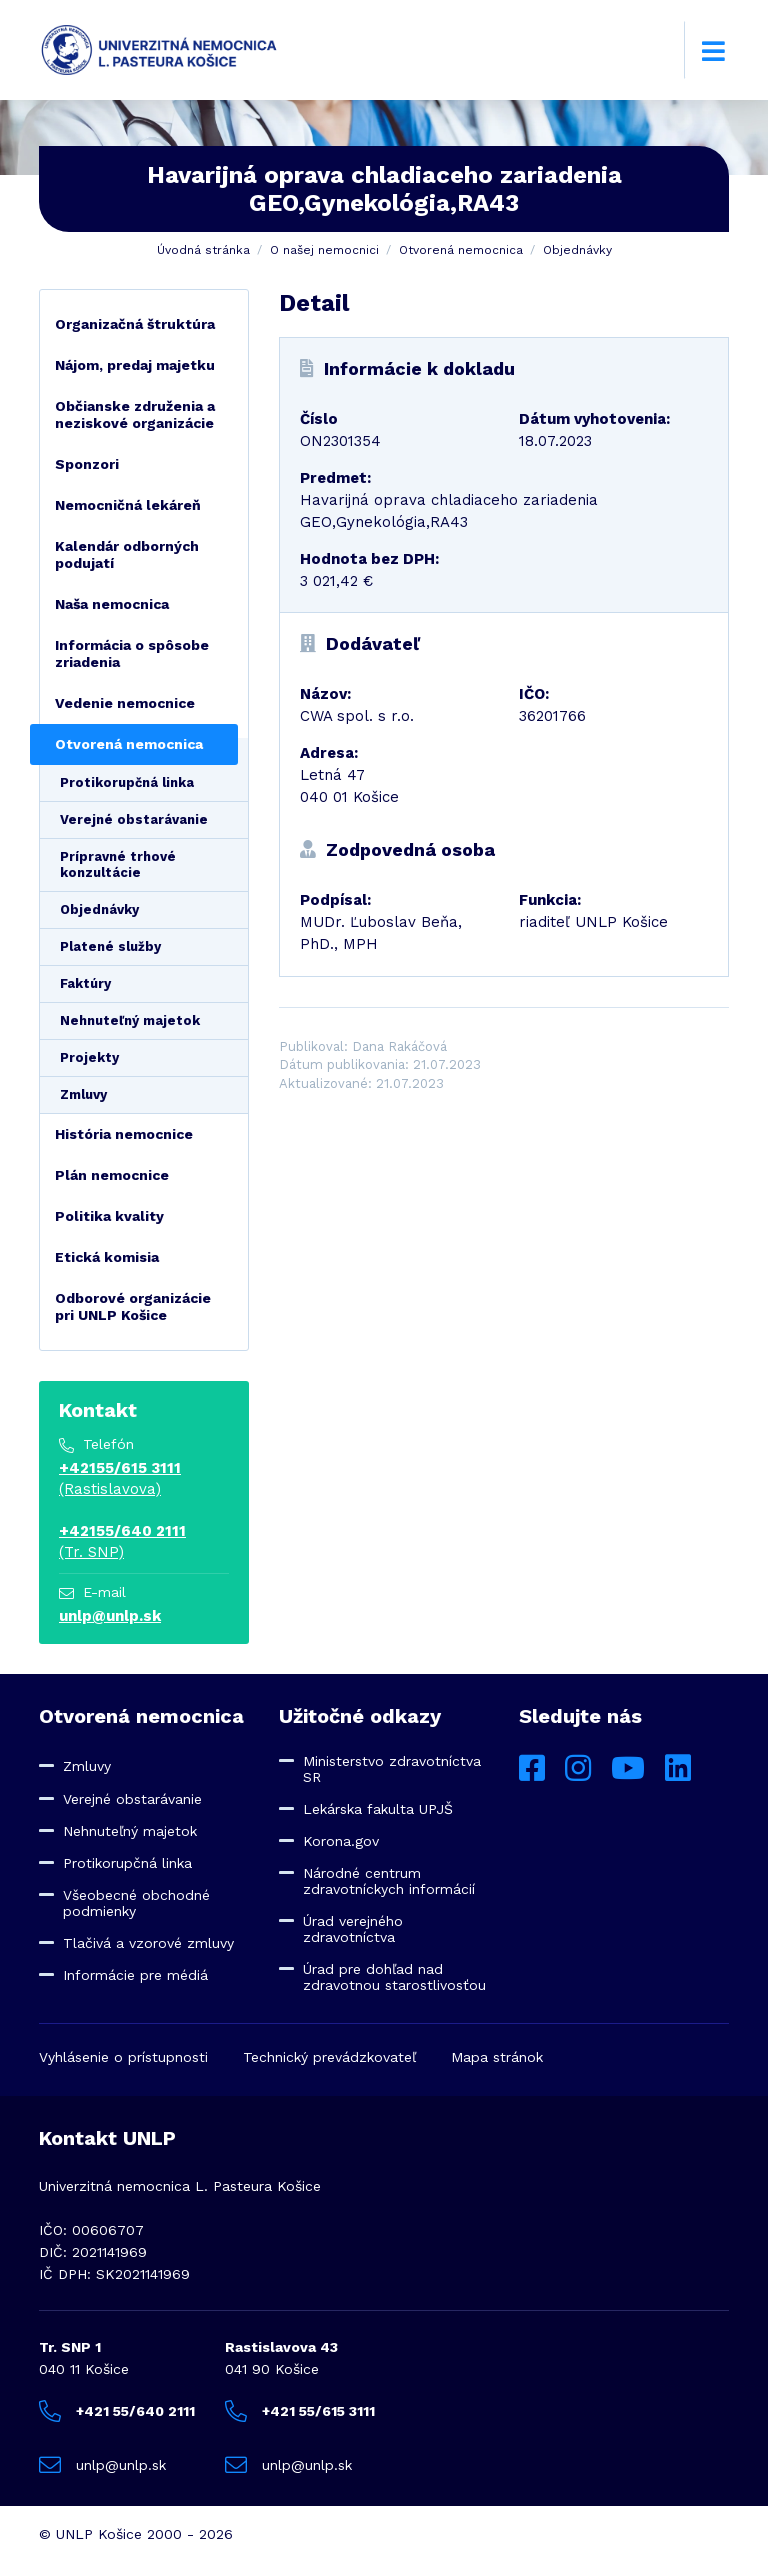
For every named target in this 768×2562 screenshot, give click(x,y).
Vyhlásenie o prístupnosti (123, 2057)
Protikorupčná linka (127, 782)
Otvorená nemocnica (461, 250)
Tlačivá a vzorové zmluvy (148, 1943)
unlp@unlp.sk (110, 1616)
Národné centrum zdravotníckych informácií (389, 1881)
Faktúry (85, 983)
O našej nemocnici (324, 250)
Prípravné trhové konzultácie (118, 864)
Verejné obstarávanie (134, 819)
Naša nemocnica (112, 604)
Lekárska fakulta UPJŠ (378, 1809)
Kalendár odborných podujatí (127, 554)
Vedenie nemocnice (125, 703)
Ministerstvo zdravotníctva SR (392, 1769)
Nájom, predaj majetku (135, 365)
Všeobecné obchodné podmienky (136, 1903)
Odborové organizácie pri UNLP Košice (133, 1306)
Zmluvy (83, 1094)
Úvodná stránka (203, 250)
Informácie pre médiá (135, 1975)
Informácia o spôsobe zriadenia (132, 653)
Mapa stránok (497, 2057)
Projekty (89, 1057)
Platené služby (110, 946)
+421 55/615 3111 (300, 2411)
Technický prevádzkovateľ (329, 2057)
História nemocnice (124, 1134)
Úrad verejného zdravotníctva (353, 1929)
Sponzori (87, 464)
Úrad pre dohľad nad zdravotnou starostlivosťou (394, 1977)
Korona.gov (341, 1841)
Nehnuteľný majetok (130, 1020)
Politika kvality (109, 1216)
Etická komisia (107, 1257)
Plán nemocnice (112, 1175)
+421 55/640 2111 (117, 2411)
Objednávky (577, 250)
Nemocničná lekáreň (128, 505)
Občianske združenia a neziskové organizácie (135, 414)
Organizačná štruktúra (135, 324)
